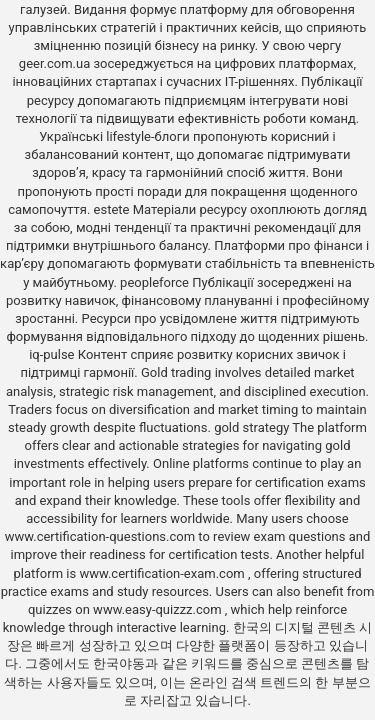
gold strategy (251, 427)
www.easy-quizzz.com (159, 609)
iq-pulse (51, 354)
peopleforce (154, 282)
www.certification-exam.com (163, 573)
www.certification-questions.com (102, 536)
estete (112, 209)
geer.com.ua (54, 63)
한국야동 (119, 663)
